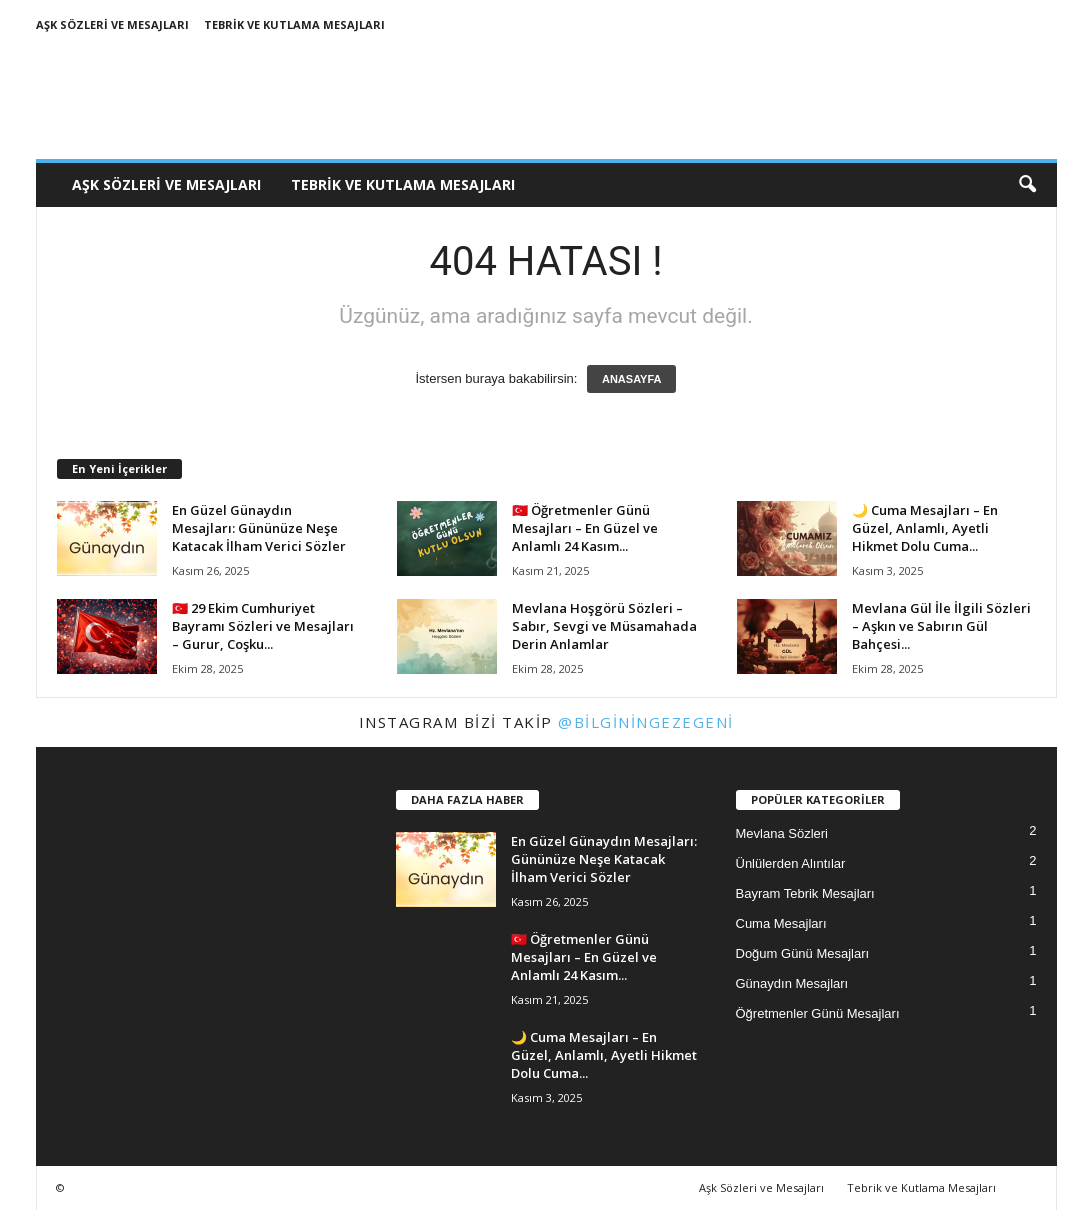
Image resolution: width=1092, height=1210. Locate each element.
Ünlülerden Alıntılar (791, 863)
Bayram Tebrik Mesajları (805, 893)
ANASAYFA (632, 379)
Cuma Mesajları (781, 923)
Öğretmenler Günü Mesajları (818, 1013)
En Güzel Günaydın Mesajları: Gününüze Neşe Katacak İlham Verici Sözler (259, 528)
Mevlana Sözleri (782, 833)
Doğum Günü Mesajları (803, 953)
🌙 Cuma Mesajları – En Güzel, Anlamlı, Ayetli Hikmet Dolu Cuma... (925, 528)
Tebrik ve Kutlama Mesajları (294, 24)
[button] (1027, 185)
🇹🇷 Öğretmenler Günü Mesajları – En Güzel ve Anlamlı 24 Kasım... (585, 528)
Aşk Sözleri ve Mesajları (112, 24)
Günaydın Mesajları (792, 983)
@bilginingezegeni (646, 722)
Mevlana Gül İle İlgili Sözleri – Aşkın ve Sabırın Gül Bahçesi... (941, 626)
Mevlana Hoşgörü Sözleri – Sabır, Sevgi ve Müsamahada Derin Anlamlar (604, 626)
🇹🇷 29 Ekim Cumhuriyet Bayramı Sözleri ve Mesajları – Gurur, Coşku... (263, 626)
